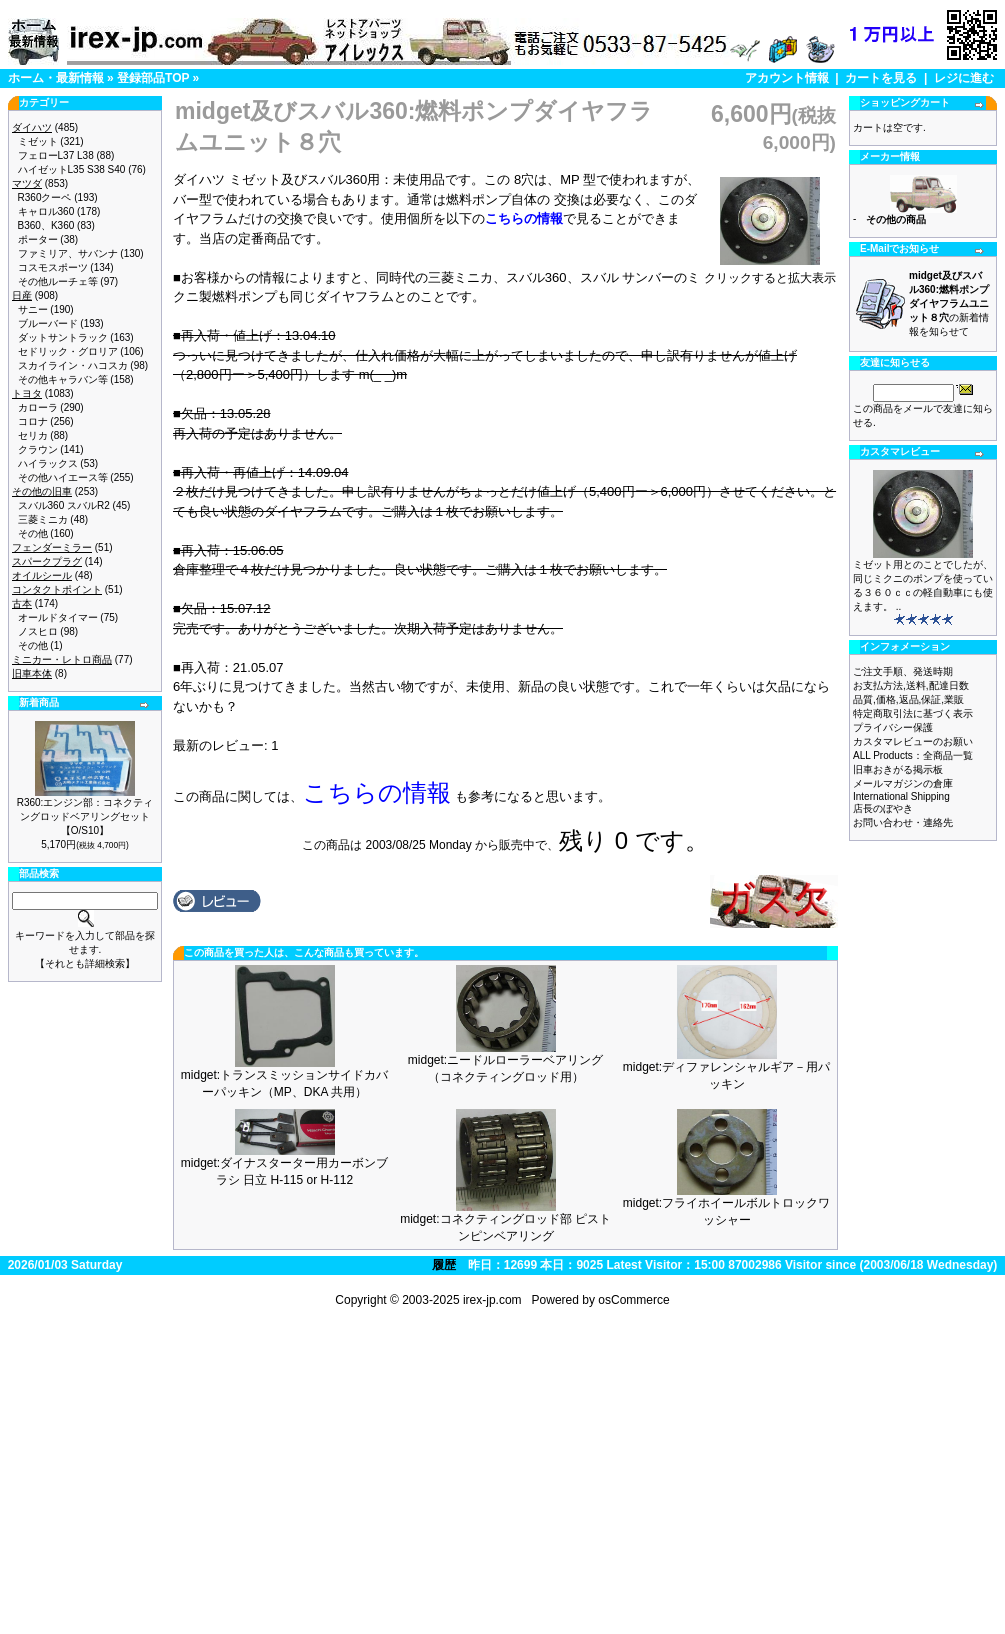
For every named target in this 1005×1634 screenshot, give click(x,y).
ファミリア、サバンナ (68, 253)
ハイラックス (48, 463)
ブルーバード (48, 323)
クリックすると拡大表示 (770, 272)
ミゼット (38, 141)
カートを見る (881, 78)
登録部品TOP (153, 78)
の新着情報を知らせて (949, 303)
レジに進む (964, 78)
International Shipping (901, 796)
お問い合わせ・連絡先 (903, 822)
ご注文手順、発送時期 (903, 671)
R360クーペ (45, 197)
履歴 (444, 1265)
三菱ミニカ (43, 519)
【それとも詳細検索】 (85, 963)
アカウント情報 (787, 78)
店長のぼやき (883, 808)
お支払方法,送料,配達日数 (911, 685)
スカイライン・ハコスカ (73, 365)
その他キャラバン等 (63, 379)
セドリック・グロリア (68, 351)
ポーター (38, 239)
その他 (33, 533)
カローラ (38, 407)
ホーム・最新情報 (56, 78)
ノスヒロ (38, 631)
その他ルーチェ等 (58, 281)
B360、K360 (46, 225)
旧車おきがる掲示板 (898, 769)
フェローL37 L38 (56, 155)
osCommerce (633, 1300)
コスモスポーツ (53, 267)
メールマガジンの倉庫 (903, 783)
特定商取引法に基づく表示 (913, 713)
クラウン (38, 449)
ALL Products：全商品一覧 (913, 755)
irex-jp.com (492, 1300)
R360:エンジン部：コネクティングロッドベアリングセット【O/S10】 (85, 816)
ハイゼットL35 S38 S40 (72, 169)
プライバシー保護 (893, 727)
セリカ (33, 435)
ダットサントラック (63, 337)
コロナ (33, 421)
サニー (33, 309)
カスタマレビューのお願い (913, 741)
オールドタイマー (58, 617)
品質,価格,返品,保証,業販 (908, 699)
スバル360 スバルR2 (64, 505)
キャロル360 (46, 211)
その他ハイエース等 (63, 477)
